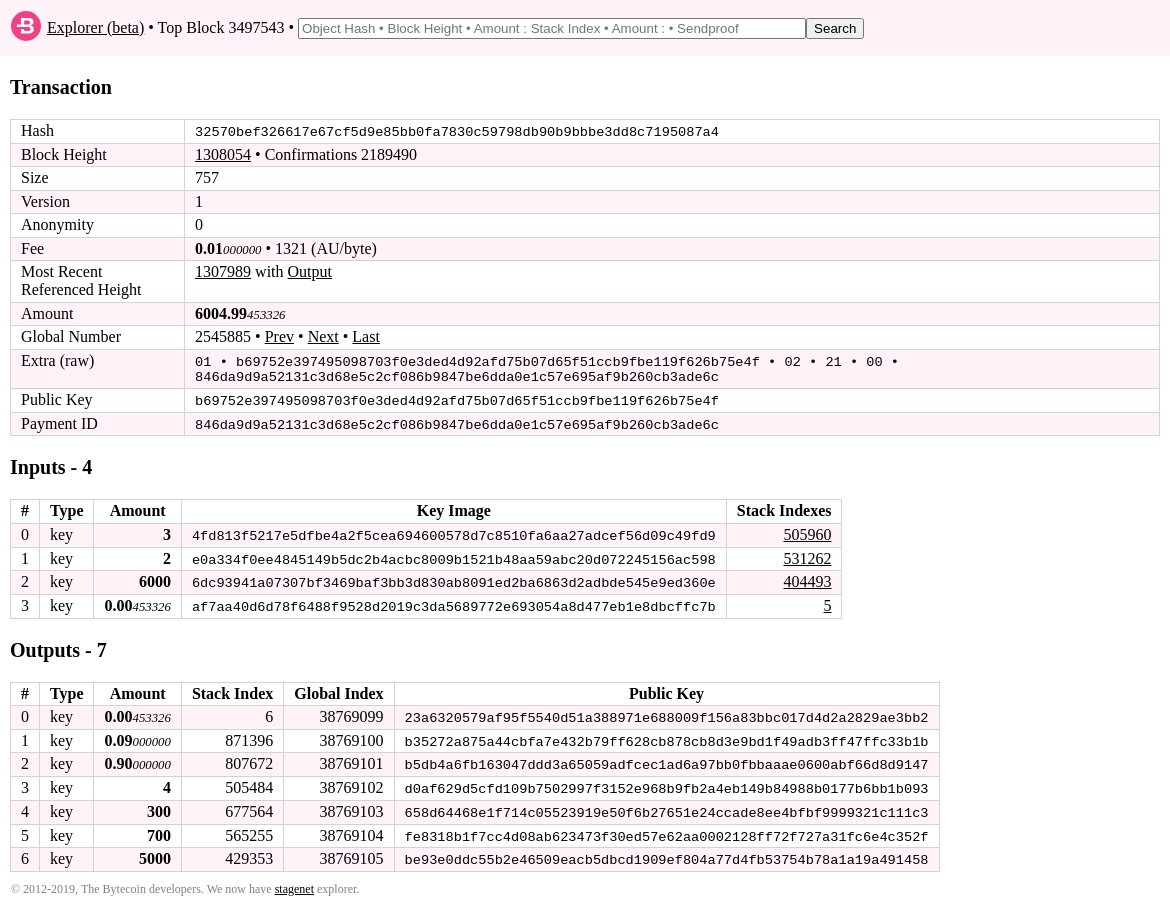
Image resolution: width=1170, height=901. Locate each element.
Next (323, 336)
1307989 (223, 271)
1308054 (223, 154)
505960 (807, 531)
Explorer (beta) (95, 27)
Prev (279, 336)
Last (366, 336)
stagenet (294, 883)
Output (310, 271)
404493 (807, 578)
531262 (807, 554)
